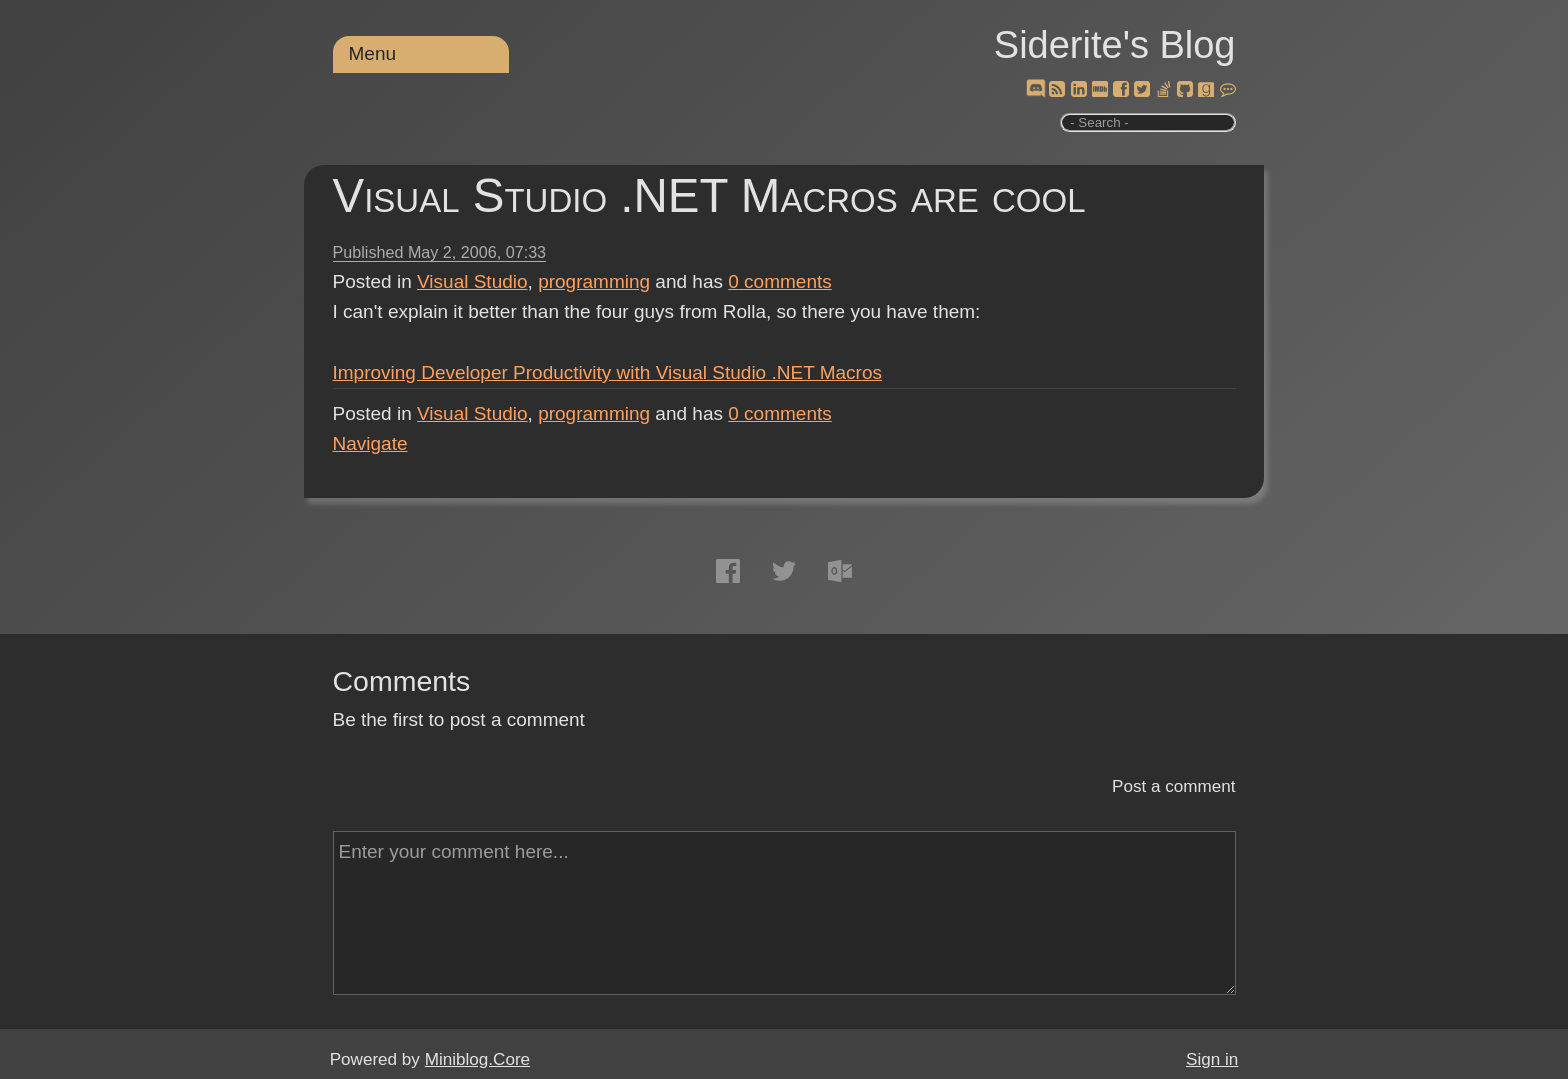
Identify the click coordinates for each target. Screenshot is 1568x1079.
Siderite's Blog (1115, 45)
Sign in (1212, 1059)
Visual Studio (472, 281)
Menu (373, 53)
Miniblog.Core (477, 1059)
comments (780, 281)
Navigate (370, 443)
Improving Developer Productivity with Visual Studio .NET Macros (607, 372)
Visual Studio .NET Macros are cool (709, 195)
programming (594, 281)
